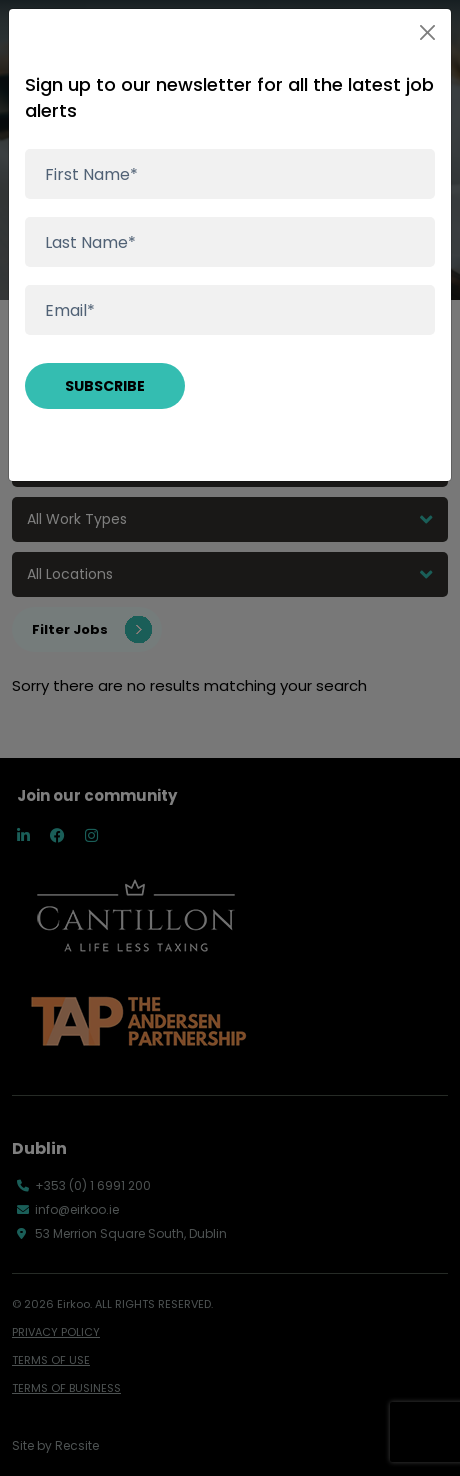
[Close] (427, 32)
